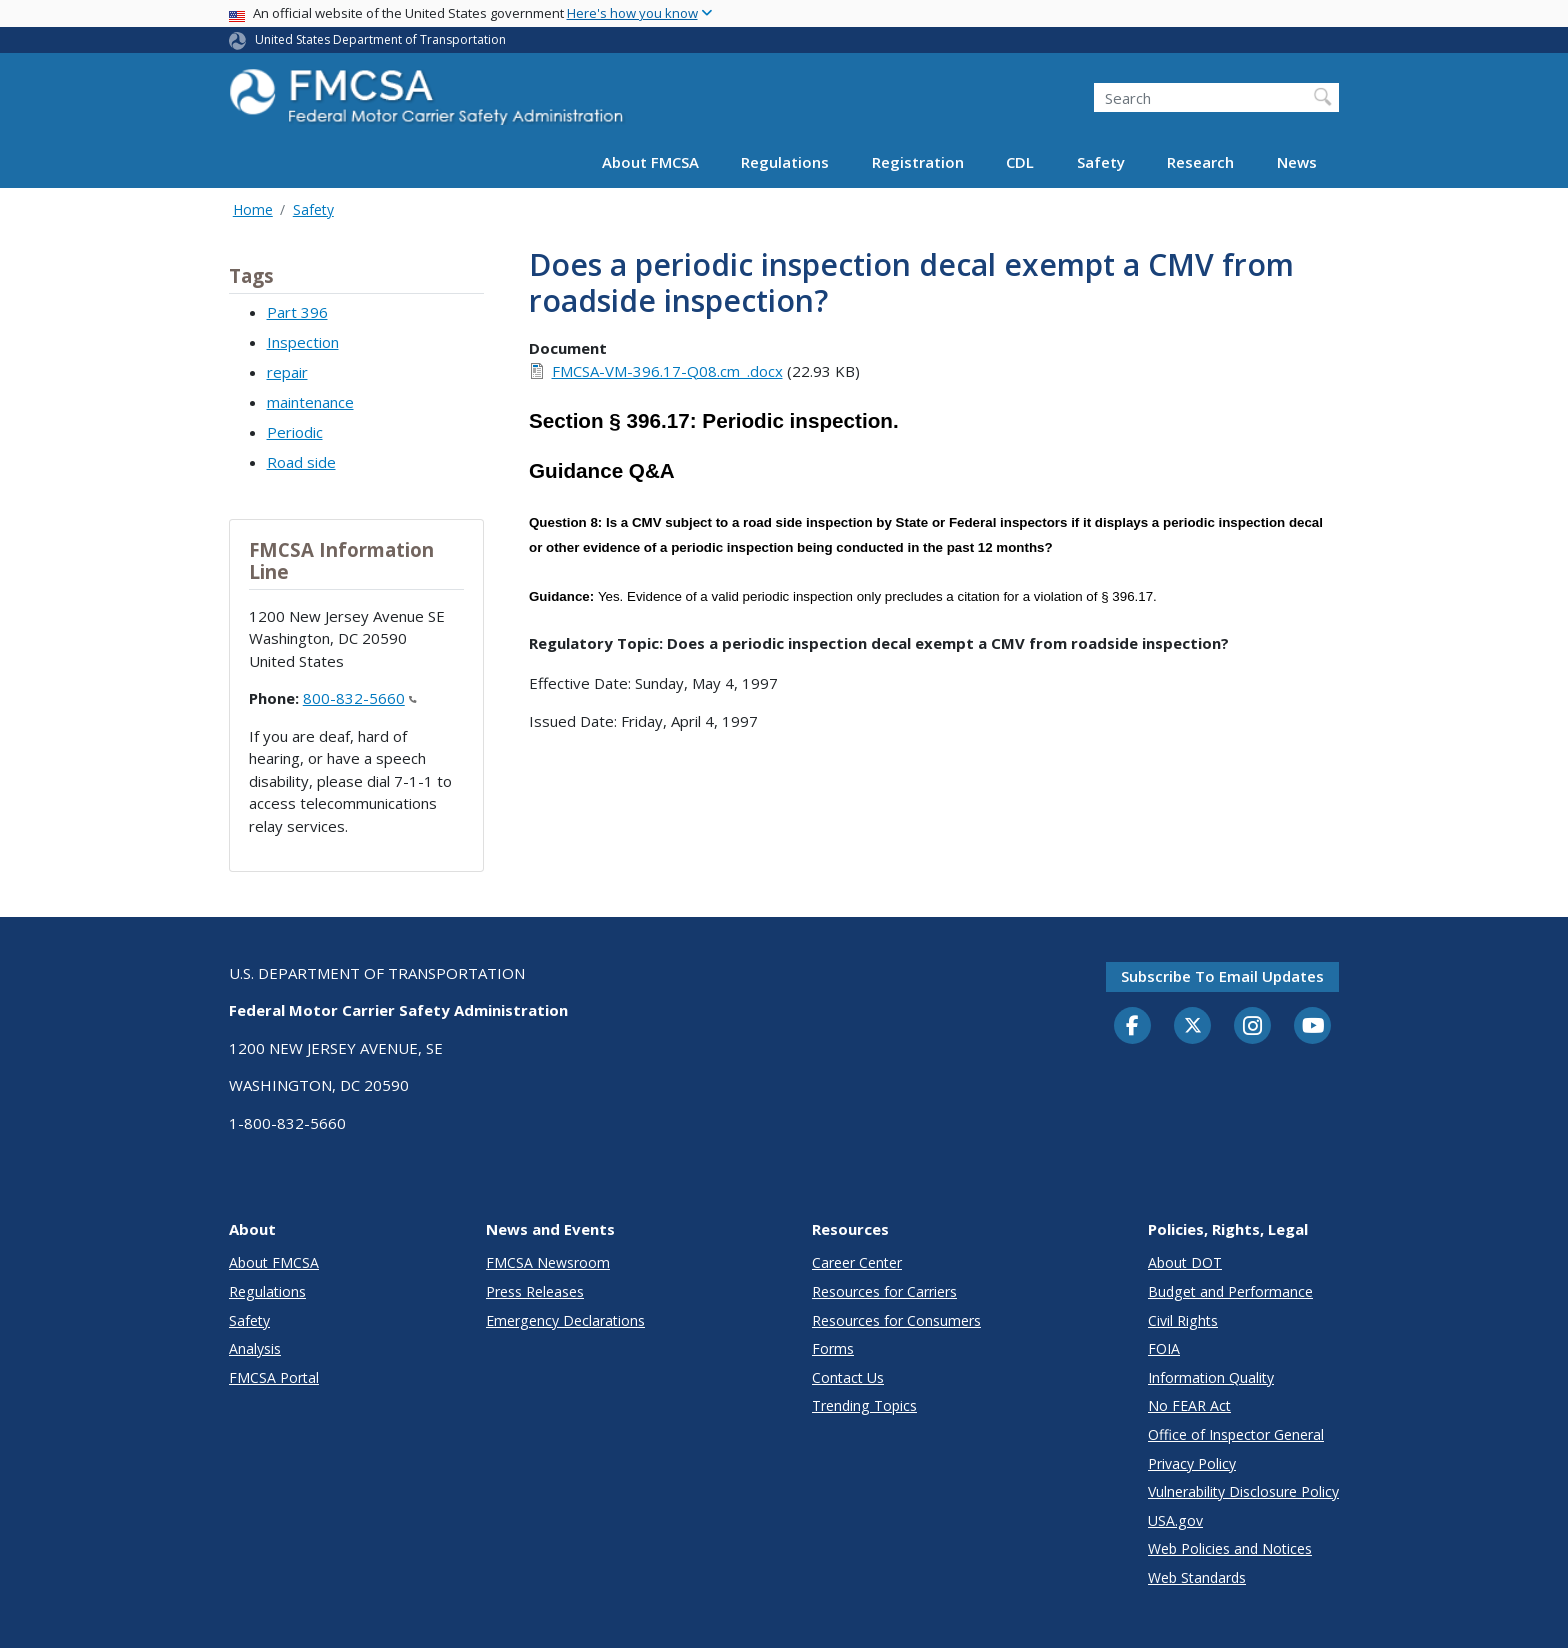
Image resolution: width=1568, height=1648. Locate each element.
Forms (833, 1348)
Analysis (255, 1348)
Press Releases (535, 1291)
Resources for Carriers (884, 1291)
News (1297, 162)
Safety (1101, 162)
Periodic (295, 432)
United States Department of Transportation (380, 39)
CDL (1020, 162)
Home (253, 209)
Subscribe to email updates (1222, 976)
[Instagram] (1253, 1028)
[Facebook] (1133, 1027)
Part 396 (297, 312)
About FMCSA (650, 162)
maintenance (310, 402)
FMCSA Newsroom (548, 1262)
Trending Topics (864, 1405)
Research (1200, 162)
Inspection (303, 342)
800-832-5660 (360, 698)
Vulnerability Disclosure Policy (1243, 1491)
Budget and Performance (1230, 1291)
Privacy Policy (1192, 1463)
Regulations (785, 162)
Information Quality (1211, 1377)
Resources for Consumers (896, 1320)
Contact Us (848, 1377)
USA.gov (1175, 1520)
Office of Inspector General (1236, 1434)
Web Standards (1197, 1577)
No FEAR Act (1189, 1405)
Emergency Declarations (565, 1320)
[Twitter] (1193, 1026)
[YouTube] (1313, 1027)
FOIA (1164, 1348)
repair (287, 372)
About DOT (1185, 1262)
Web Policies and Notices (1230, 1548)
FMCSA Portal (274, 1377)
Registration (918, 162)
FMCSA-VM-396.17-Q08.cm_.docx (667, 371)
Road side (301, 462)
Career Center (857, 1262)
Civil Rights (1183, 1320)
